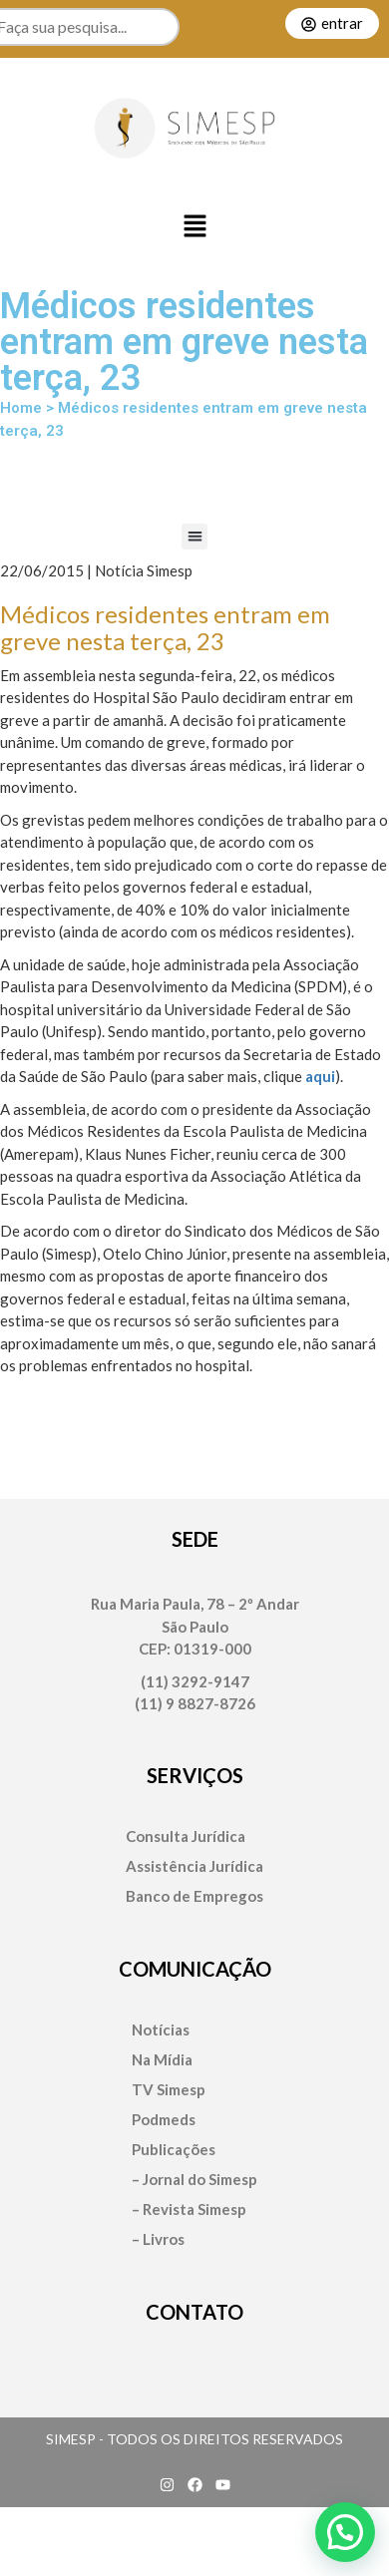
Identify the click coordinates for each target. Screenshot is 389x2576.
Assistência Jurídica (194, 1866)
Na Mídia (162, 2059)
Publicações (173, 2149)
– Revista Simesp (189, 2209)
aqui (320, 1076)
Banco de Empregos (194, 1896)
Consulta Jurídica (185, 1836)
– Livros (158, 2239)
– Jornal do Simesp (194, 2179)
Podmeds (163, 2119)
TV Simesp (168, 2089)
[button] (194, 227)
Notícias (161, 2030)
